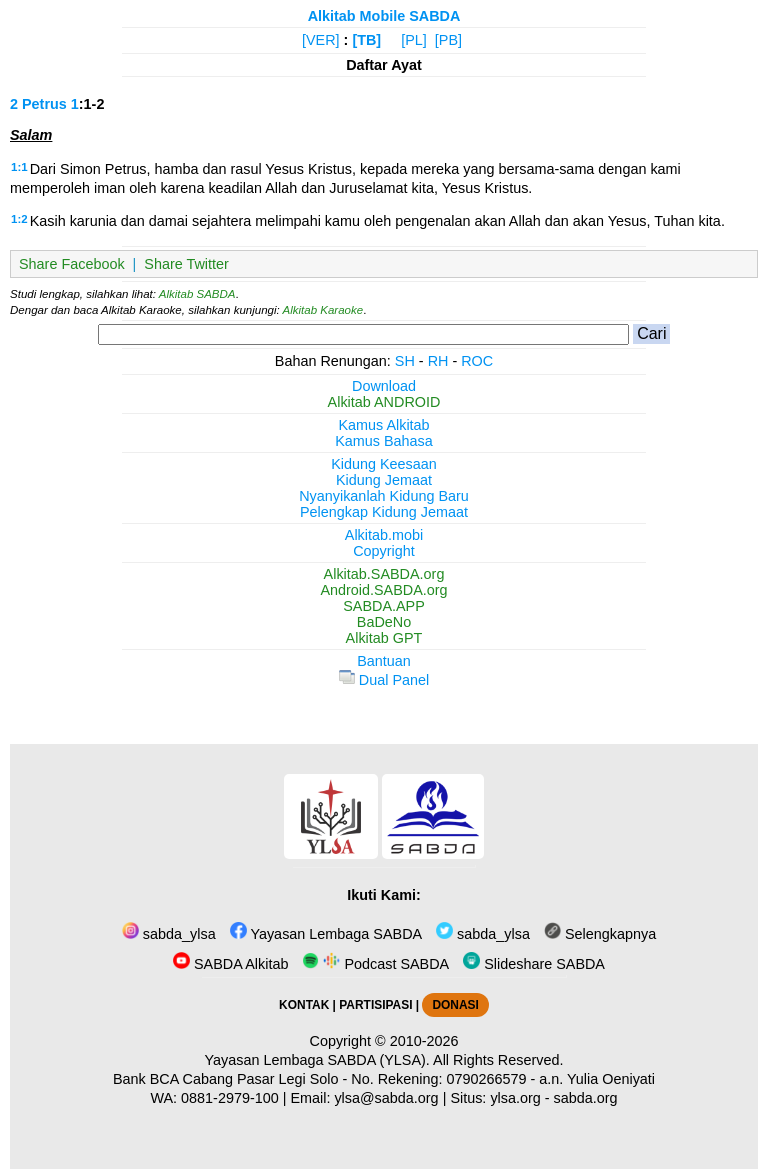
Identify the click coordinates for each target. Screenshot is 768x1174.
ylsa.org (515, 1098)
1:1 (19, 167)
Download (384, 386)
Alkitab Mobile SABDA (384, 16)
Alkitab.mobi (384, 535)
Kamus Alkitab (383, 425)
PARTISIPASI (375, 1005)
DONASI (455, 1005)
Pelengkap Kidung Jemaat (384, 512)
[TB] (366, 40)
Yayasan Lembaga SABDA (326, 934)
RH (438, 361)
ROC (477, 361)
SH (405, 361)
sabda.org (586, 1098)
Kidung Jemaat (384, 480)
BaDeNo (384, 622)
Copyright (384, 551)
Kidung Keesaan (384, 464)
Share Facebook (72, 264)
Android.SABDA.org (383, 590)
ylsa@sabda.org (386, 1098)
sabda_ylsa (169, 934)
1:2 (19, 219)
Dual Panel (384, 680)
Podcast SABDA (375, 964)
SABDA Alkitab (230, 964)
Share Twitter (186, 264)
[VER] (321, 40)
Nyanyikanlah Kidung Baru (384, 496)
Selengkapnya (600, 934)
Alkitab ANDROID (384, 402)
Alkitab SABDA (197, 294)
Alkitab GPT (384, 638)
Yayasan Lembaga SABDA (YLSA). (317, 1060)
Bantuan (384, 661)
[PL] (414, 40)
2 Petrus (38, 104)
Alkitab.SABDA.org (384, 574)
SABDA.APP (384, 606)
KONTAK (304, 1005)
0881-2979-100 (230, 1098)
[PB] (448, 40)
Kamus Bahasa (384, 441)
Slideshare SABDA (534, 964)
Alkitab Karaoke (323, 310)
